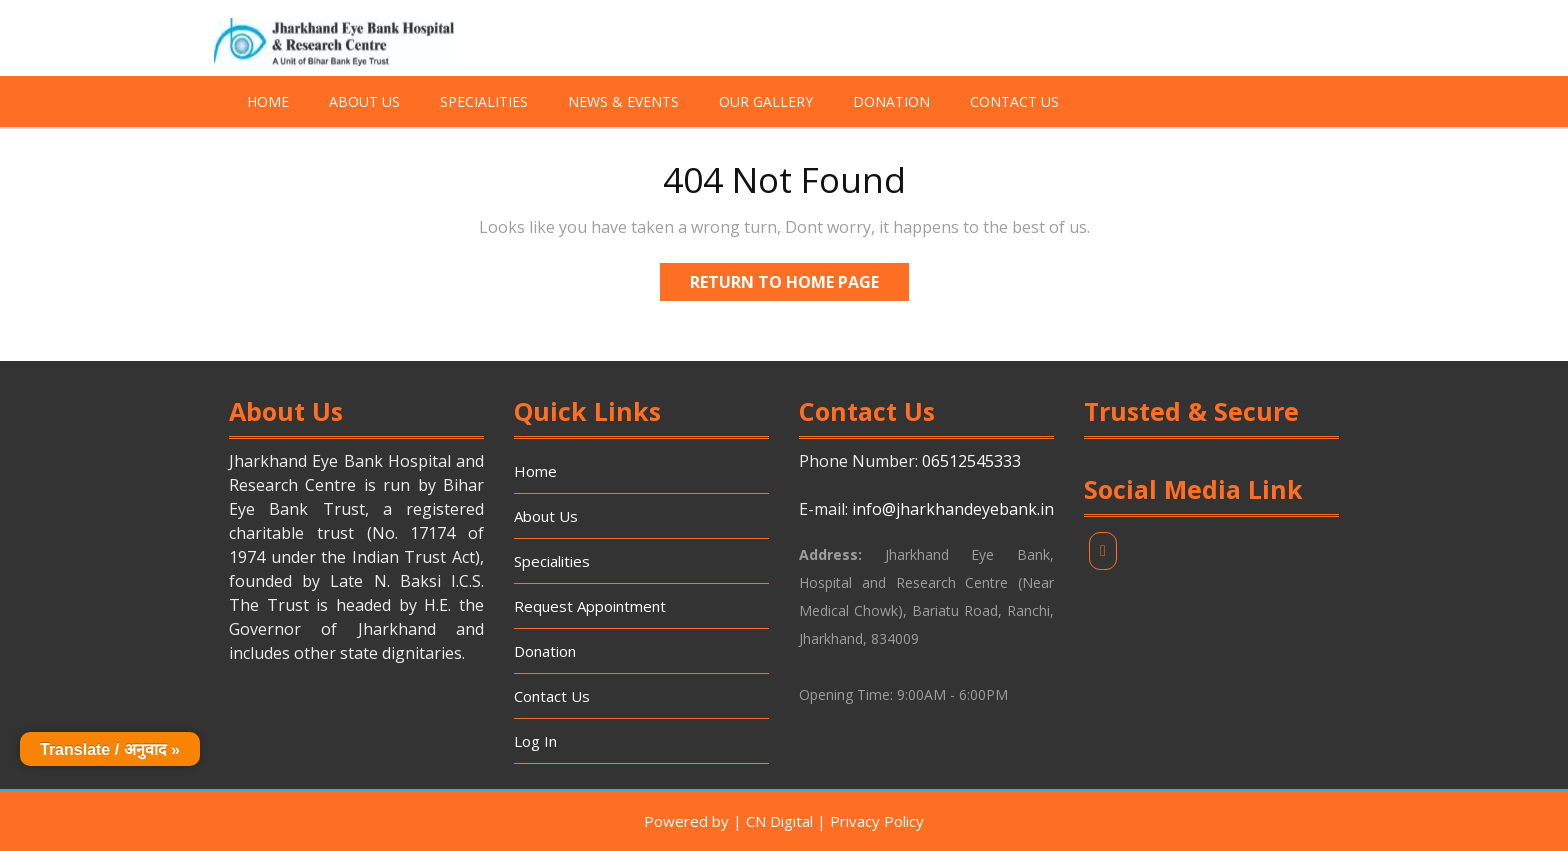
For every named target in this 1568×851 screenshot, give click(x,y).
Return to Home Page (799, 278)
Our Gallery (766, 101)
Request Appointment (590, 606)
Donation (891, 101)
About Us (364, 101)
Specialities (484, 101)
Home (268, 101)
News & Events (623, 101)
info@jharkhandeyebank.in (953, 509)
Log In (535, 741)
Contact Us (1014, 101)
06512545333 (971, 461)
